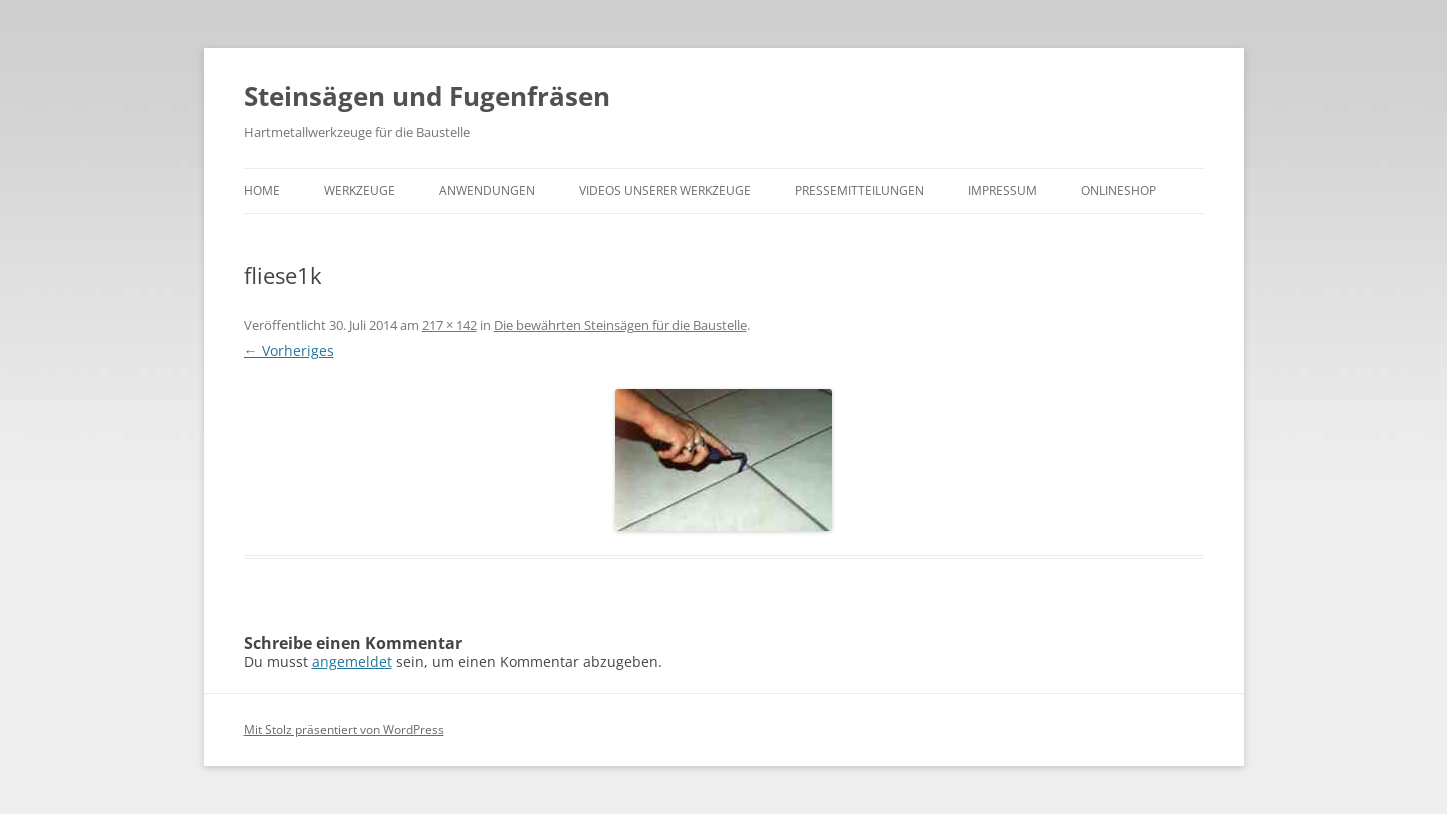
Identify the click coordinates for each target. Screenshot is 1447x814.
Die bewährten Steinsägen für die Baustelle (620, 325)
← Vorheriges (289, 350)
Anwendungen (487, 190)
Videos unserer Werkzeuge (665, 190)
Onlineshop (1118, 190)
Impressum (1002, 190)
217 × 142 (449, 325)
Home (262, 190)
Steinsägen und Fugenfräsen (427, 96)
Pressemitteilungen (859, 190)
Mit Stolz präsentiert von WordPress (344, 729)
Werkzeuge (359, 190)
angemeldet (352, 661)
